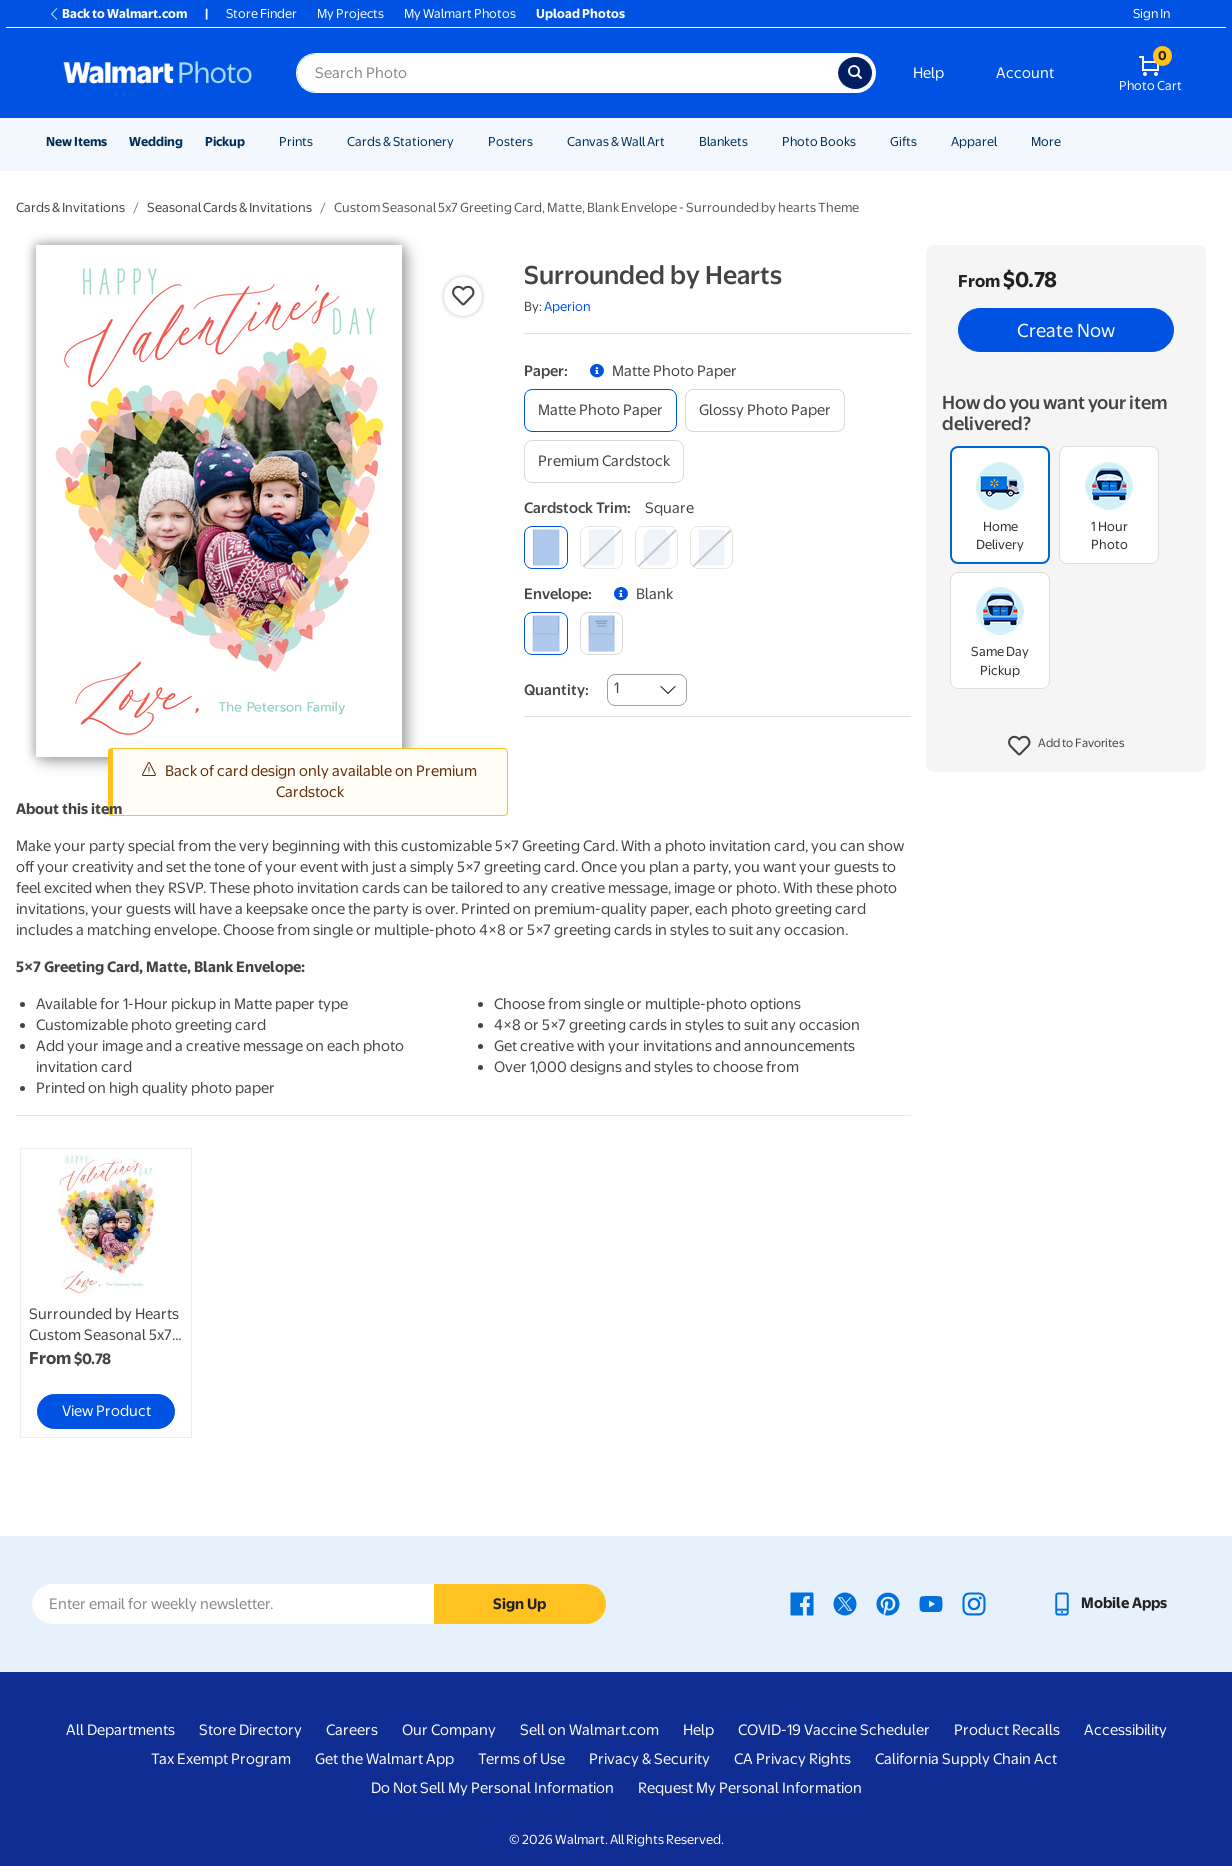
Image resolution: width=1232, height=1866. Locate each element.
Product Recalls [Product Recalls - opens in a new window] (1007, 1730)
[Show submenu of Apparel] (1006, 141)
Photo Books (819, 141)
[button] (1066, 746)
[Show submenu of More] (1070, 141)
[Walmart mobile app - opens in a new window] (1108, 1603)
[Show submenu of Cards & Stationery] (463, 141)
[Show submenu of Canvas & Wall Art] (674, 141)
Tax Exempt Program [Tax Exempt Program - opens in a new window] (221, 1759)
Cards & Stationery (400, 141)
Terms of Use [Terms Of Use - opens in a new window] (521, 1759)
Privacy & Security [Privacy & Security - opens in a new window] (649, 1759)
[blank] (545, 633)
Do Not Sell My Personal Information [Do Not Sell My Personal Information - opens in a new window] (492, 1788)
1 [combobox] (616, 688)
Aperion (567, 306)
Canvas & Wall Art (616, 141)
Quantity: (556, 690)
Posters (510, 141)
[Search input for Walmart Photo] (567, 73)
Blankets (723, 141)
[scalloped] (711, 547)
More (1046, 141)
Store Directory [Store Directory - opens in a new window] (250, 1730)
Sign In (1151, 13)
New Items (76, 141)
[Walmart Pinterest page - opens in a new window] (888, 1603)
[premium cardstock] (604, 461)
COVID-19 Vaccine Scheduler (834, 1730)
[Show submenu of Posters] (542, 141)
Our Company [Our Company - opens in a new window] (449, 1730)
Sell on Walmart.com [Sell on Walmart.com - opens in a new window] (589, 1730)
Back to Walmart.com (117, 13)
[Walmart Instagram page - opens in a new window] (974, 1603)
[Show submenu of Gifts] (926, 141)
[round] (601, 547)
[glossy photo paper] (765, 410)
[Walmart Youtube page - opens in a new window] (931, 1603)
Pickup (225, 141)
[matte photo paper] (600, 410)
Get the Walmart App (384, 1759)
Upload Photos (580, 13)
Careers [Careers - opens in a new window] (352, 1730)
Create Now (1066, 330)
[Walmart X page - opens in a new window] (845, 1603)
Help (928, 73)
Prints (296, 141)
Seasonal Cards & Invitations (229, 207)
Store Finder (261, 13)
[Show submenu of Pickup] (254, 141)
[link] (106, 1293)
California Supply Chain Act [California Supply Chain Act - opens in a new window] (966, 1759)
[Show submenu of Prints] (322, 141)
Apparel (974, 141)
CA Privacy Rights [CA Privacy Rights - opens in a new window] (792, 1759)
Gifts (903, 141)
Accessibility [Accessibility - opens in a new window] (1125, 1730)
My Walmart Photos (460, 13)
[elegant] (656, 547)
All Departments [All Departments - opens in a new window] (120, 1730)
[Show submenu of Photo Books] (865, 141)
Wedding (156, 141)
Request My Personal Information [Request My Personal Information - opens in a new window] (750, 1788)
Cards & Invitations (70, 207)
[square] (545, 547)
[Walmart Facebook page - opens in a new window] (802, 1603)
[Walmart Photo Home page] (158, 73)
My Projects (350, 13)
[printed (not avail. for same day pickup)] (601, 633)
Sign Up (519, 1604)
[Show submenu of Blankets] (757, 141)
